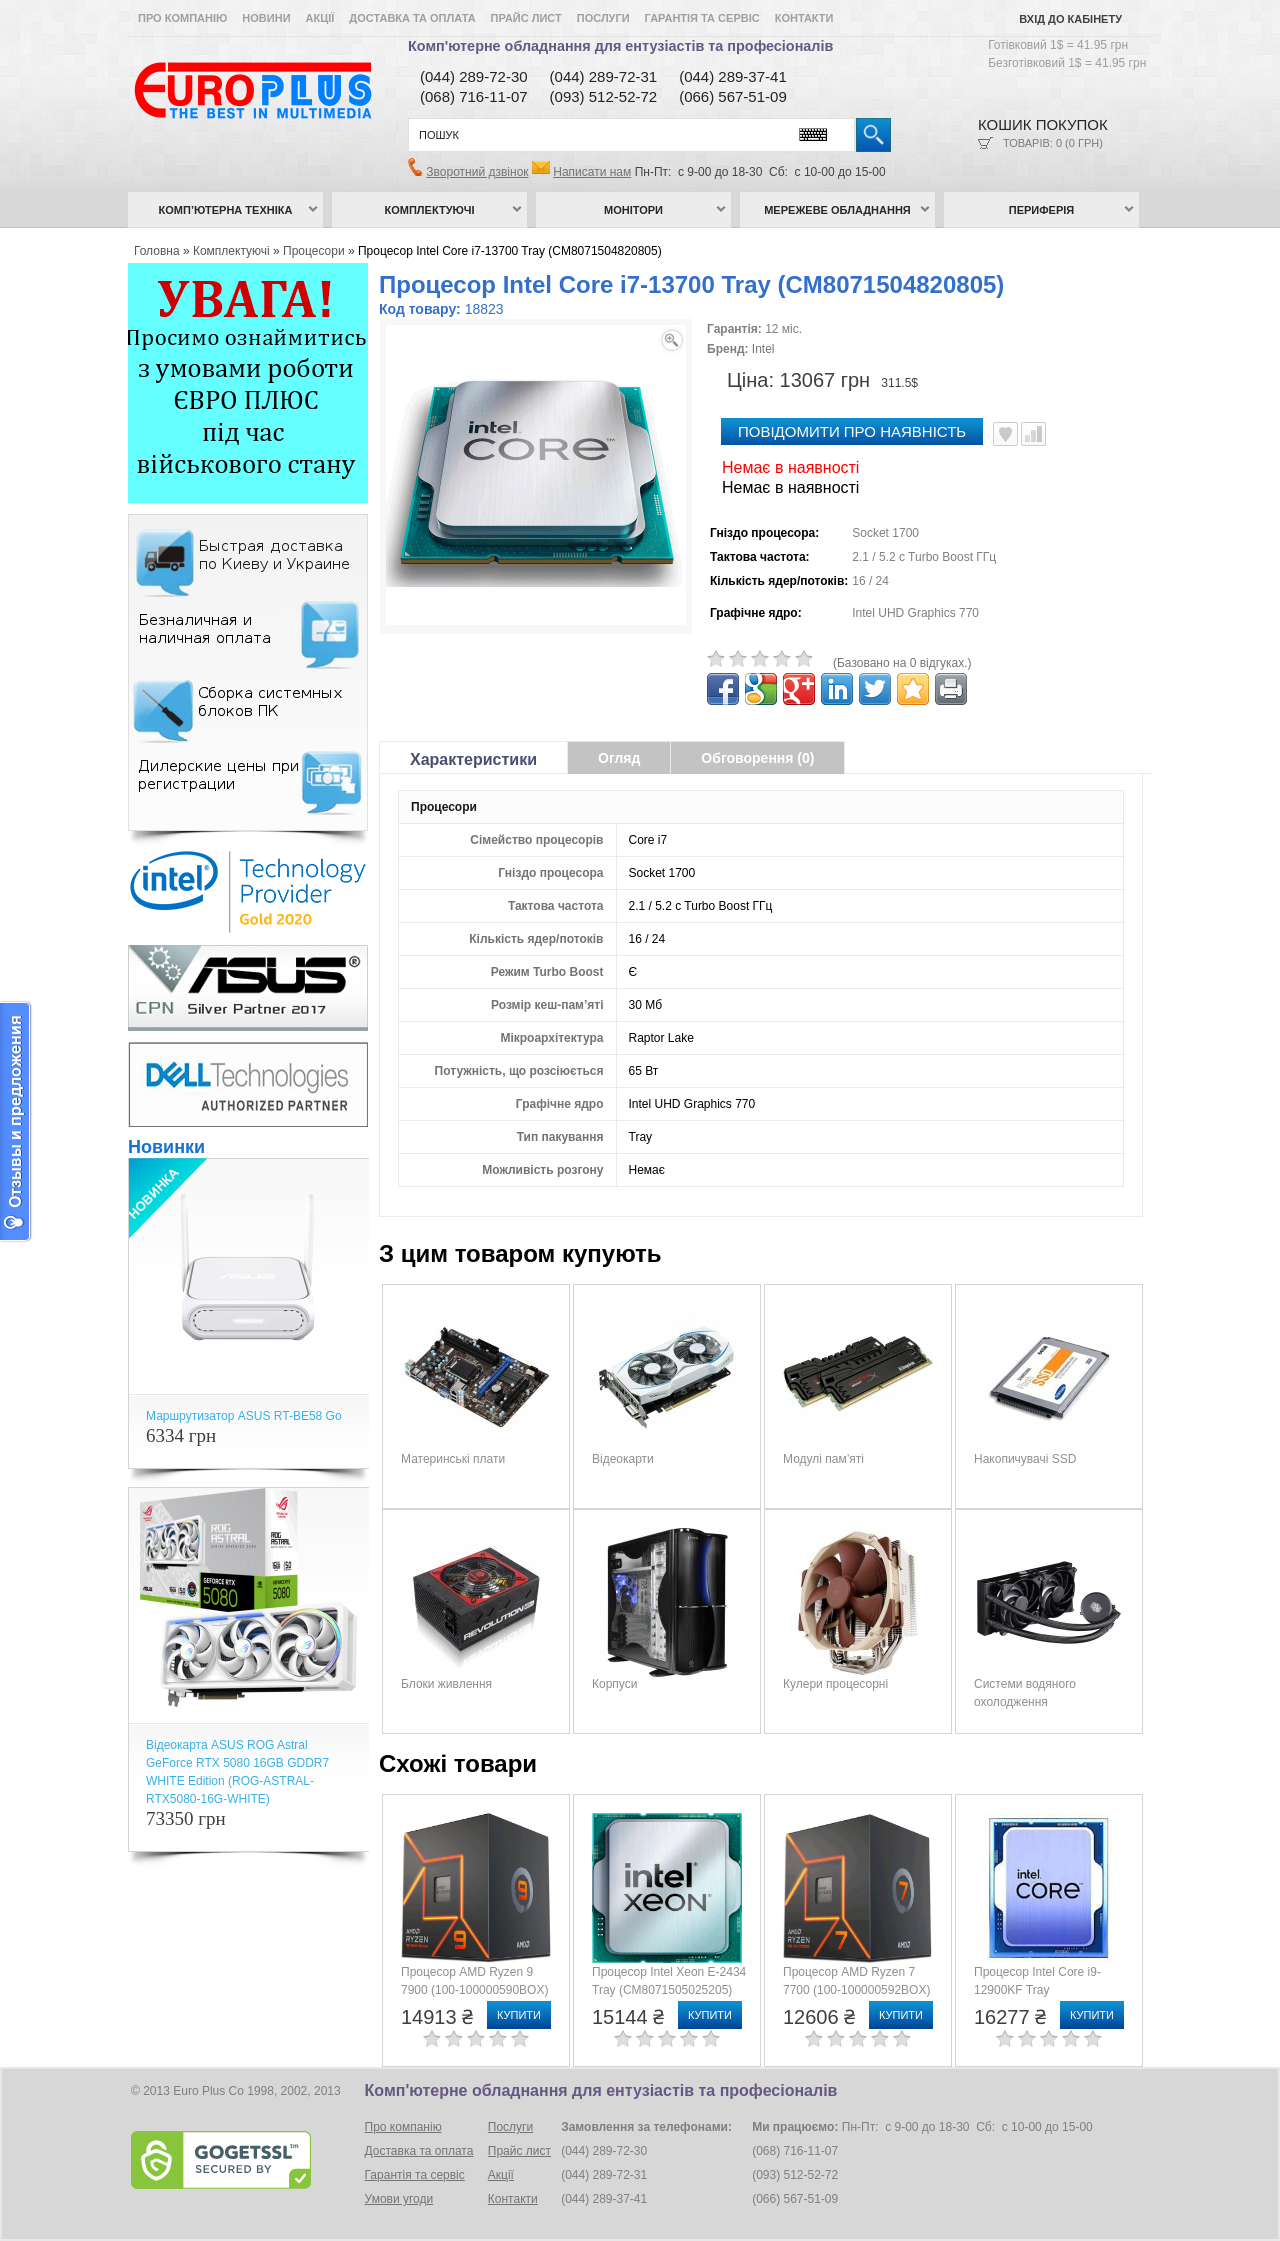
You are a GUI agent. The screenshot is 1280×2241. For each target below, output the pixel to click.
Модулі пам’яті (823, 1459)
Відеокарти (623, 1459)
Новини (266, 18)
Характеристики (473, 759)
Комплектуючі (430, 210)
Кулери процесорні (835, 1684)
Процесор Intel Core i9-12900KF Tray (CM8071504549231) (1037, 1990)
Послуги (603, 18)
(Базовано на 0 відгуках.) (902, 663)
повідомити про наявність (852, 431)
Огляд (619, 758)
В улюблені (1005, 434)
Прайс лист (526, 18)
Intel (763, 349)
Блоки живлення (446, 1684)
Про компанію (182, 18)
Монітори (633, 210)
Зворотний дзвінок (477, 172)
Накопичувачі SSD (1025, 1459)
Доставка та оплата (412, 18)
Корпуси (614, 1684)
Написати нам (592, 172)
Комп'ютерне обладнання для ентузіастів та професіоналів (620, 46)
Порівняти (1033, 434)
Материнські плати (453, 1459)
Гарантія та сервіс (702, 18)
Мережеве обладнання (837, 210)
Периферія (1042, 210)
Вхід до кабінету (1070, 19)
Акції (320, 18)
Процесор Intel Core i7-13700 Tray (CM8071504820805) (510, 251)
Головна (157, 251)
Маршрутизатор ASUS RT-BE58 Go (244, 1416)
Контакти (804, 18)
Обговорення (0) (757, 758)
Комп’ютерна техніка (226, 210)
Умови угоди (399, 2199)
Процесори (314, 251)
